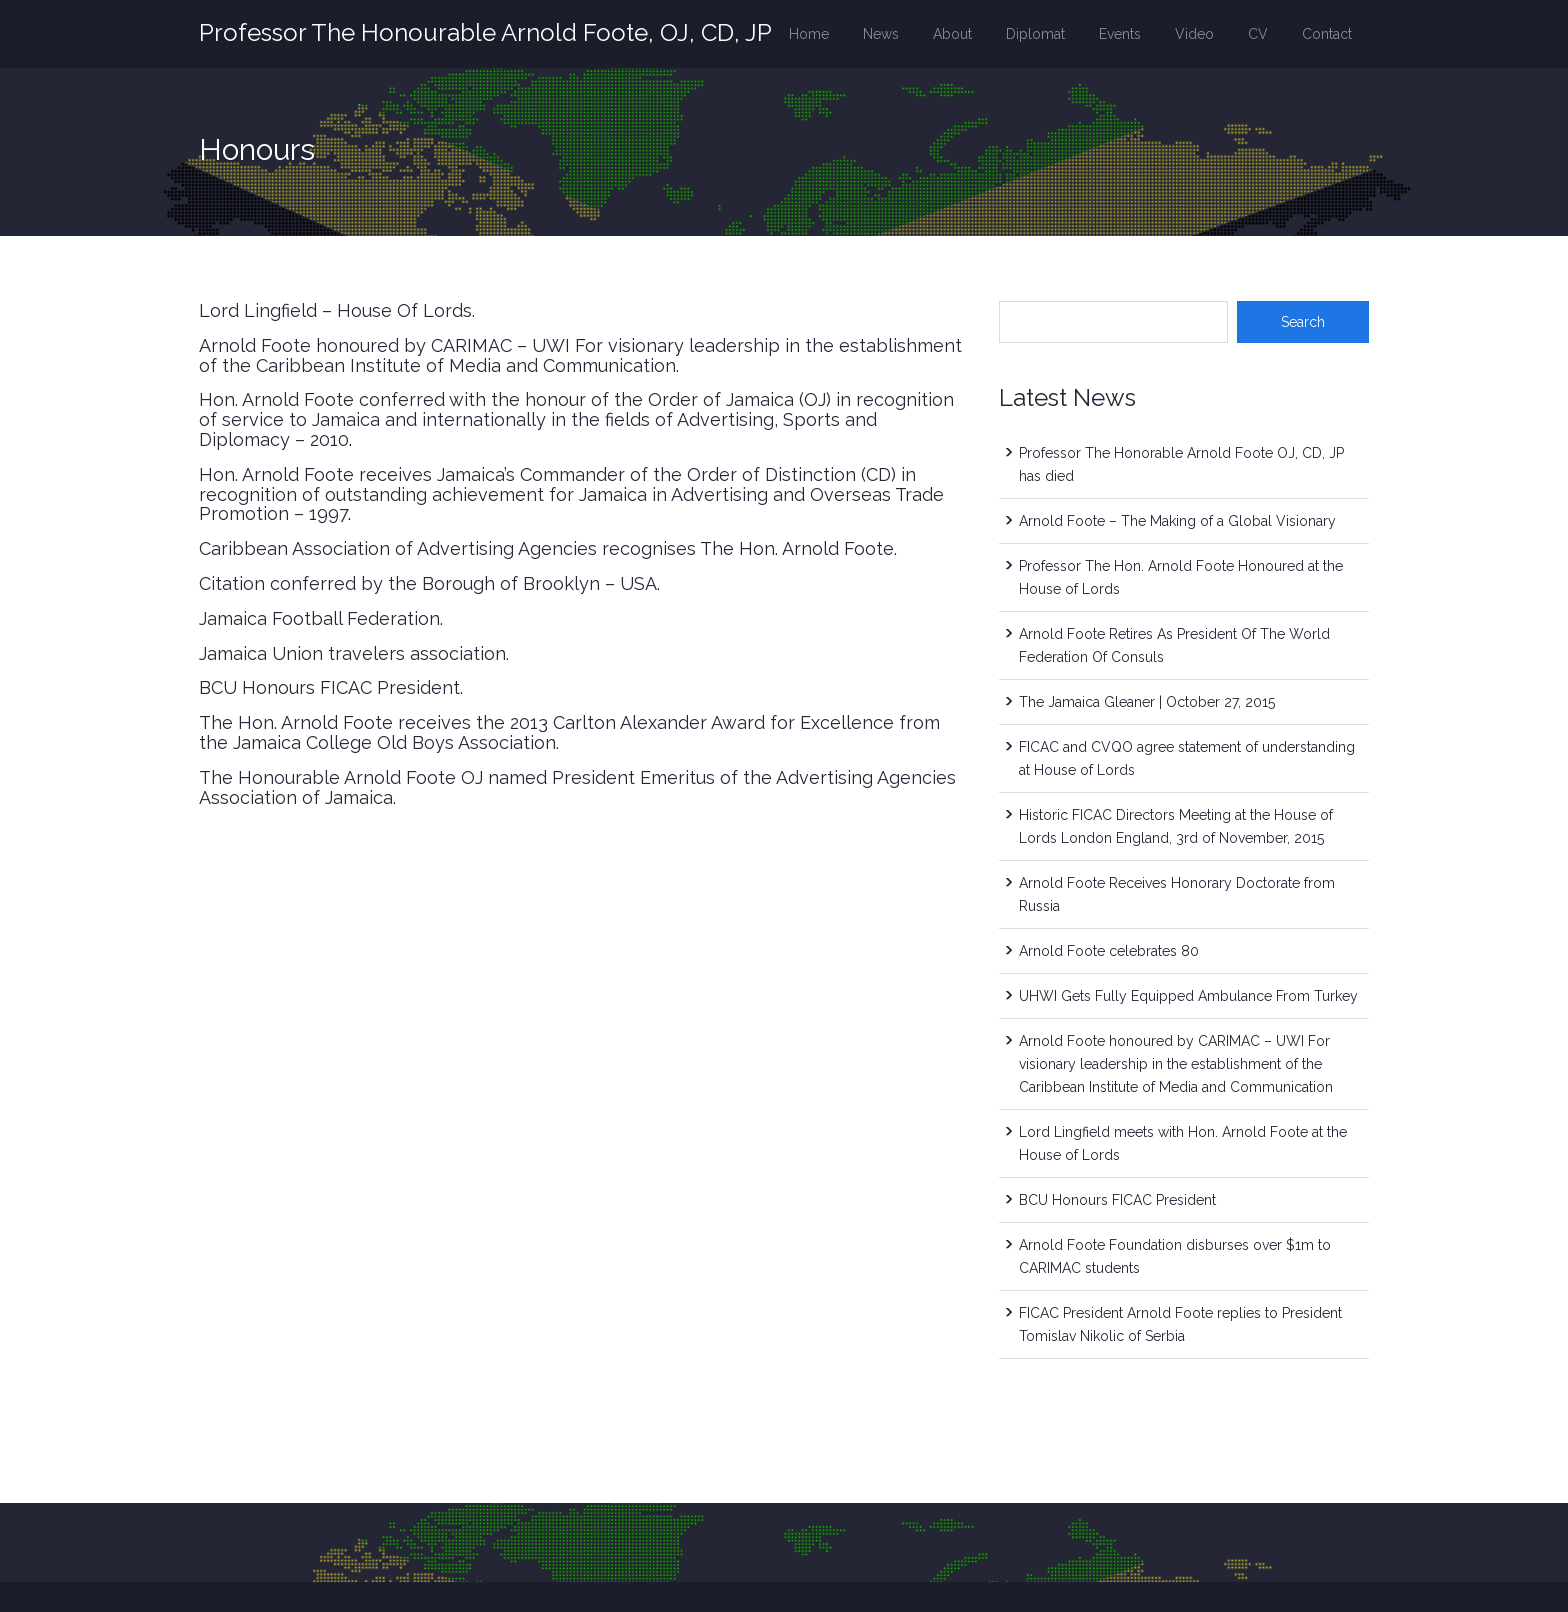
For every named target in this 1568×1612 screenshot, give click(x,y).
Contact (1327, 34)
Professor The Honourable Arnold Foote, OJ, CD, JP (485, 32)
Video (1194, 34)
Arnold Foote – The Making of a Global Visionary (1177, 521)
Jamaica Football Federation (319, 618)
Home (809, 34)
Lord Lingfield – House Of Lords (335, 310)
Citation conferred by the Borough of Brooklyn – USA (428, 583)
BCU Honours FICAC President (329, 687)
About (952, 34)
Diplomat (1035, 34)
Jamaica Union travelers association (352, 653)
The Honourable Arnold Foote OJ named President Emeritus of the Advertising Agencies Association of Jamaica (577, 787)
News (881, 34)
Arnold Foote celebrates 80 (1109, 951)
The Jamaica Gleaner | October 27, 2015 (1147, 702)
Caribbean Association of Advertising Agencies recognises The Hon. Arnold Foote (546, 548)
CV (1258, 34)
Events (1120, 34)
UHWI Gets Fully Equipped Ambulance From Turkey (1188, 996)
